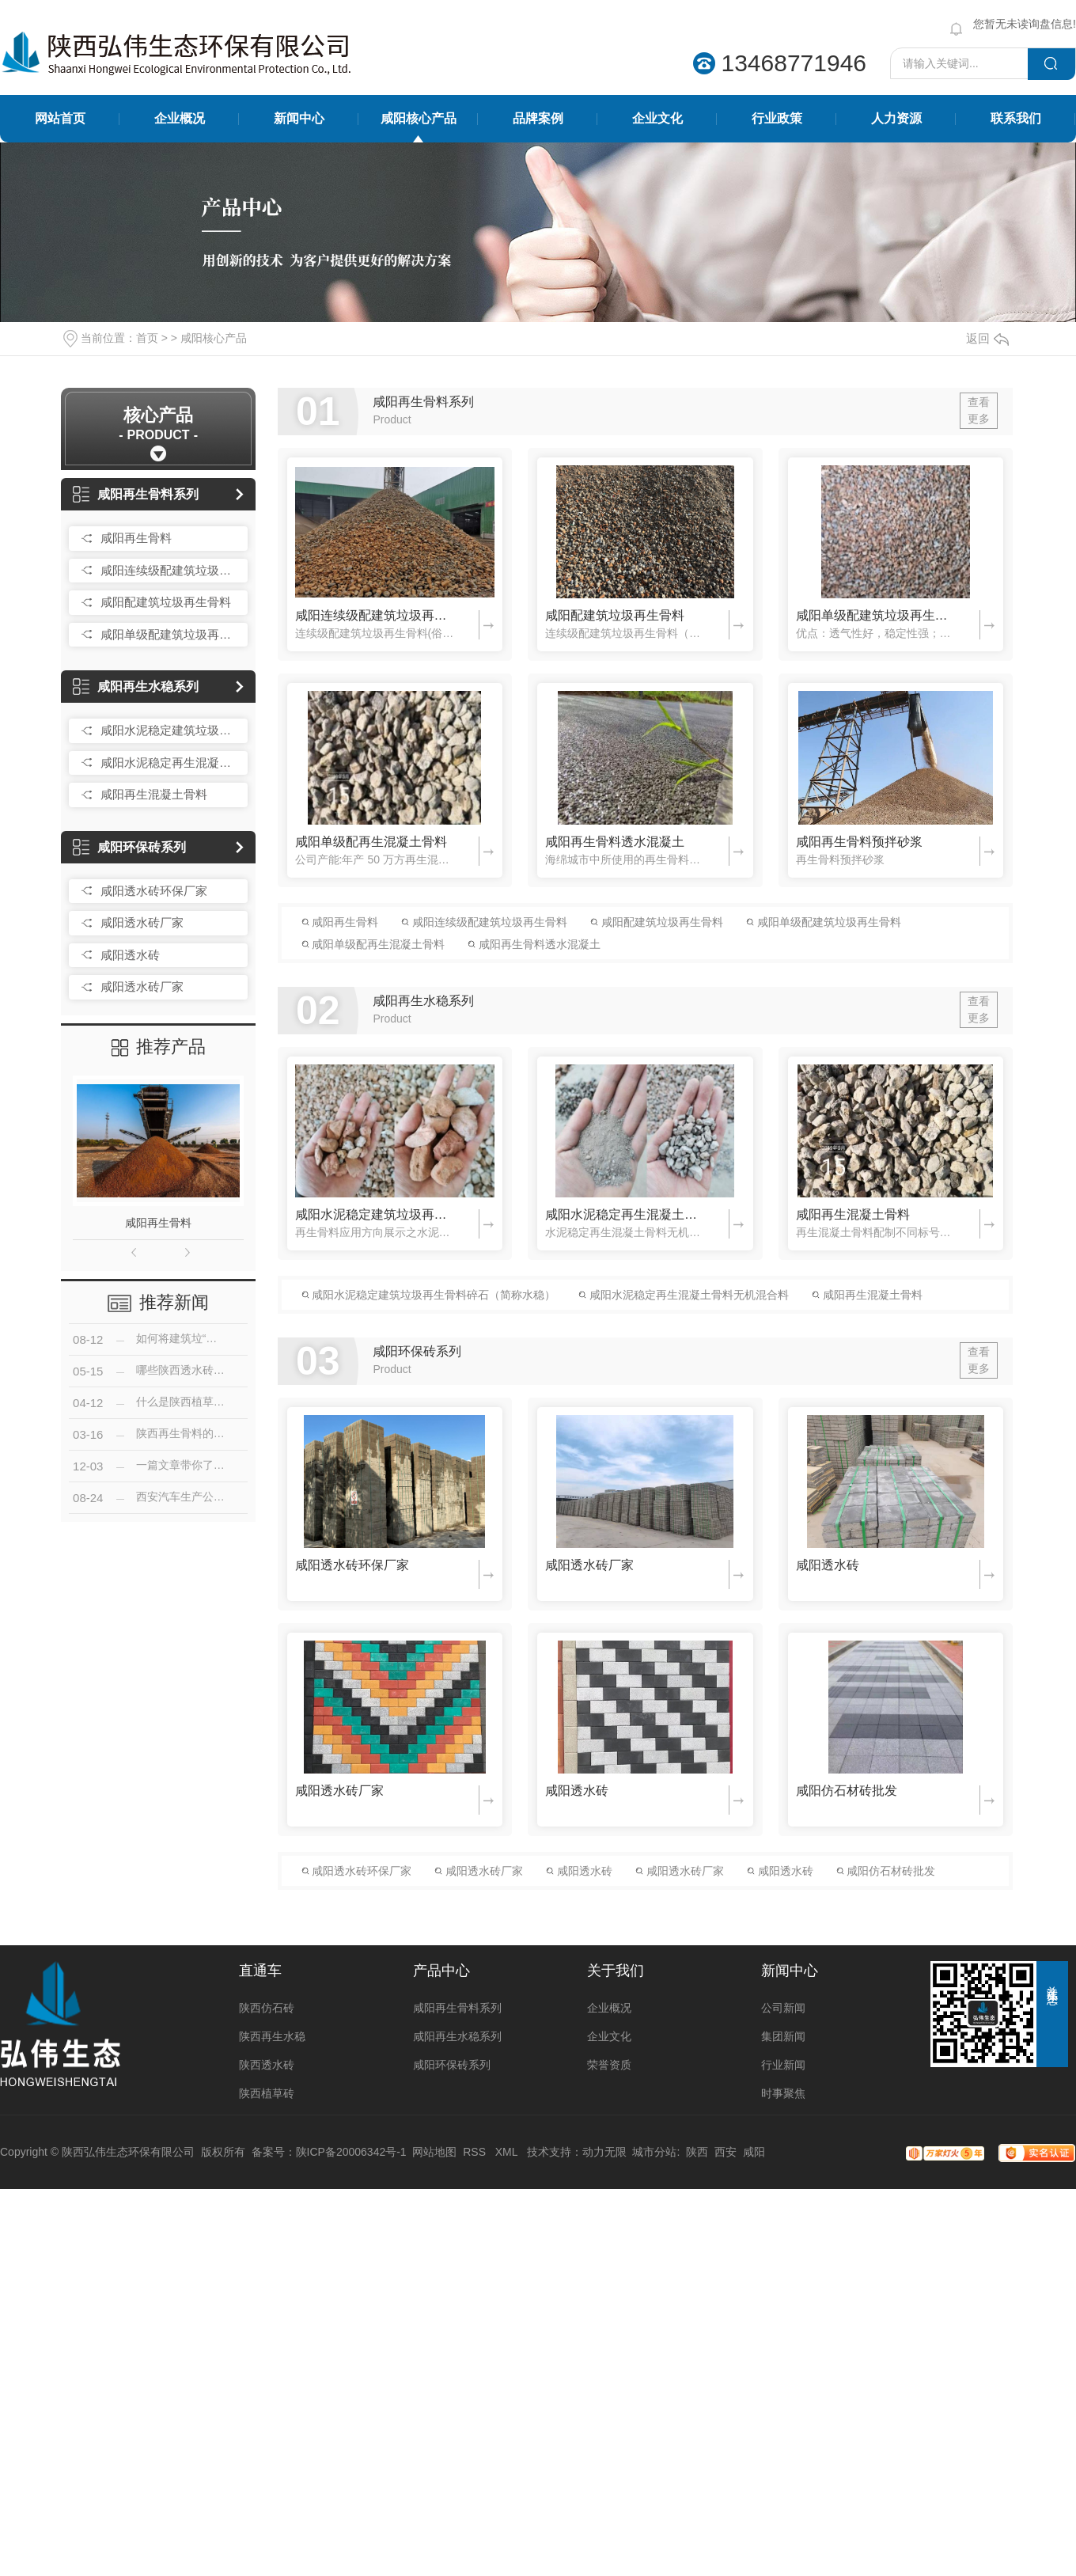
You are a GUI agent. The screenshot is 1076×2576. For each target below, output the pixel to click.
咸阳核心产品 (419, 118)
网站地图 (434, 2151)
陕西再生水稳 (272, 2036)
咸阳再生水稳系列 (136, 686)
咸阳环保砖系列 (129, 847)
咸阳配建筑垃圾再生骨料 (165, 602)
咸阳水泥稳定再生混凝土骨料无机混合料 (170, 762)
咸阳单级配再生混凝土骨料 (371, 841)
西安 (725, 2151)
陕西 (697, 2151)
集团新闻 (783, 2036)
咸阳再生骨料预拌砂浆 (859, 841)
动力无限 (604, 2151)
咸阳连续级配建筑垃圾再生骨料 (170, 570)
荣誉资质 (609, 2064)
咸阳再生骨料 (136, 537)
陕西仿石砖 (266, 2007)
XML (508, 2151)
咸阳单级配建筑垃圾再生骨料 (170, 634)
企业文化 (657, 118)
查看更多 (979, 410)
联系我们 (1016, 118)
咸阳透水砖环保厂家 (153, 890)
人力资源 (896, 118)
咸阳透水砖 (130, 955)
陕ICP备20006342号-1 (351, 2151)
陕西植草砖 (266, 2093)
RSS (476, 2151)
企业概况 (179, 118)
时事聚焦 (783, 2093)
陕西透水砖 (266, 2064)
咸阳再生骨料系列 (136, 494)
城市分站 (654, 2151)
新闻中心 (299, 118)
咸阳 (754, 2151)
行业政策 (777, 118)
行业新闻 (783, 2064)
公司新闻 (783, 2007)
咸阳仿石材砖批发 (846, 1790)
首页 (147, 338)
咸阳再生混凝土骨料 (153, 794)
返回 (987, 338)
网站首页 (60, 118)
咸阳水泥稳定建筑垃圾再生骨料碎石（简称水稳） (170, 730)
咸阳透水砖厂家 (142, 922)
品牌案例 (538, 118)
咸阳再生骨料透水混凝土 (614, 841)
